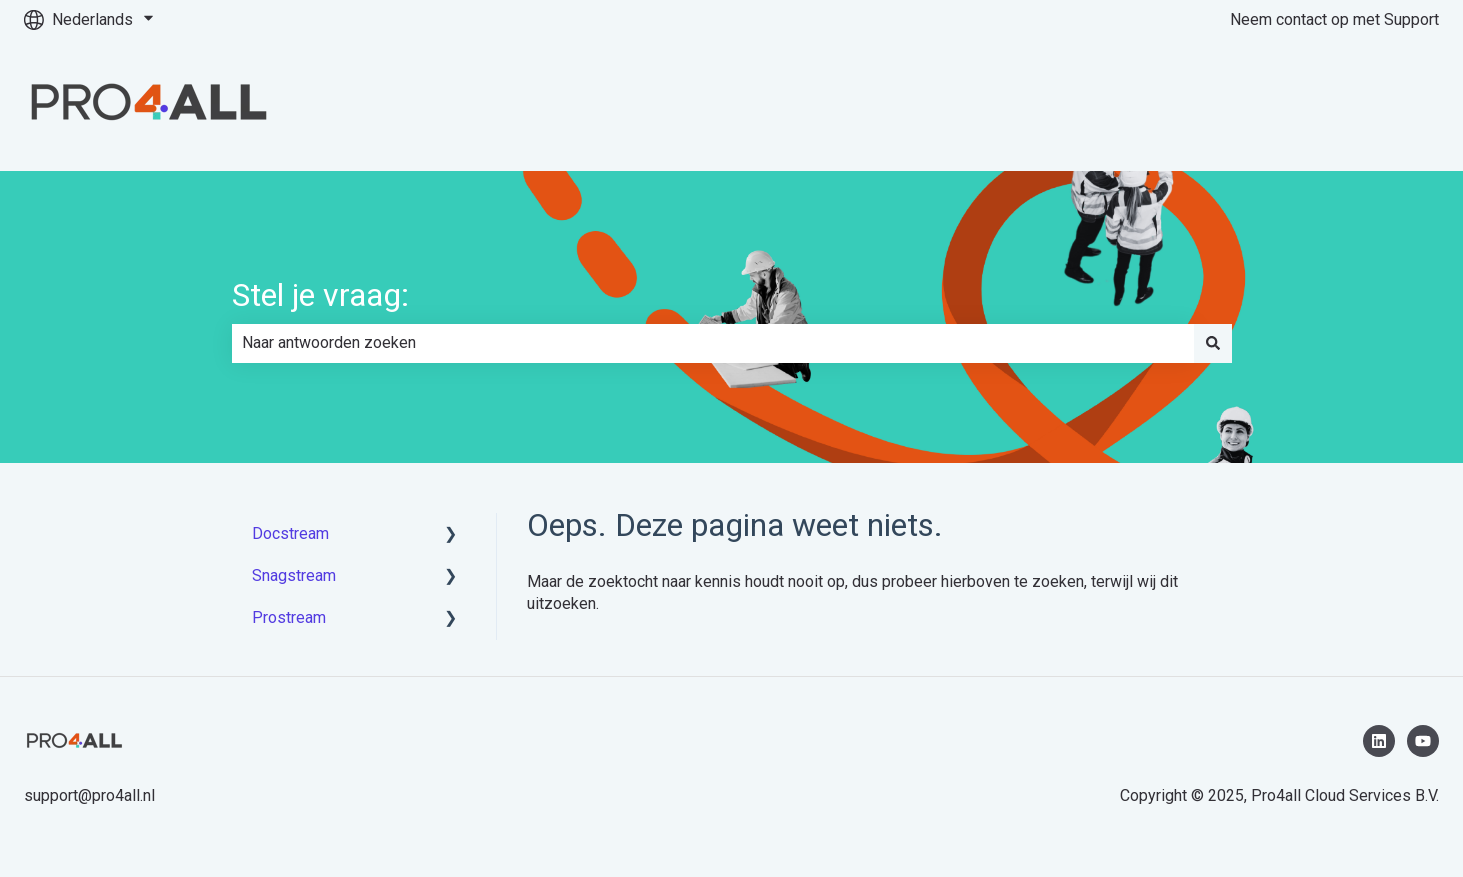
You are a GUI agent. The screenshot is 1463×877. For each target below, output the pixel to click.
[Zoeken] (1213, 343)
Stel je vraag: (320, 295)
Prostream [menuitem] (289, 617)
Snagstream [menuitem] (294, 575)
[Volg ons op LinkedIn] (1379, 741)
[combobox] (713, 343)
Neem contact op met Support (1334, 19)
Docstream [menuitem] (290, 533)
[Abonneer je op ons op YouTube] (1423, 741)
